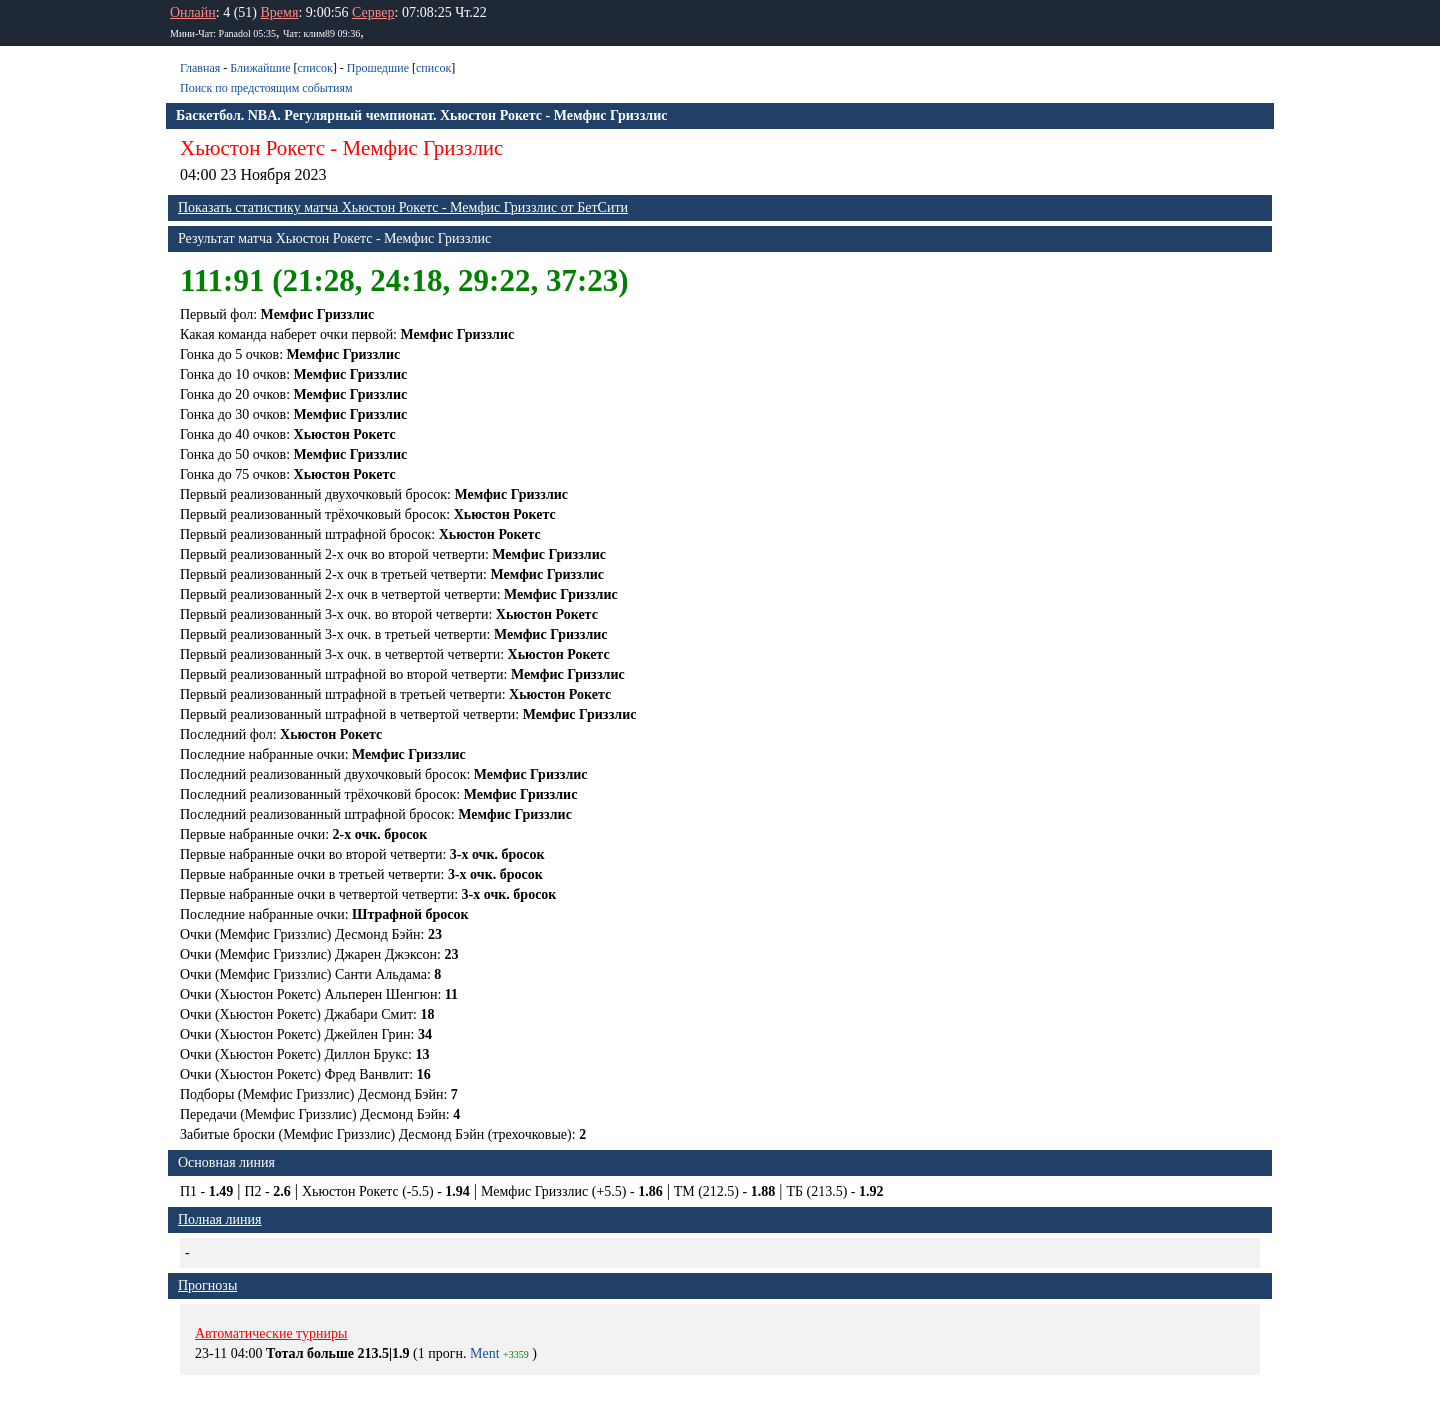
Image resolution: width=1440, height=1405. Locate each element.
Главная (200, 68)
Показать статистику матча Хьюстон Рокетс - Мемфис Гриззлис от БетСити (403, 207)
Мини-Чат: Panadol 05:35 (223, 33)
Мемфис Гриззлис (423, 148)
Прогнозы (207, 1285)
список (314, 68)
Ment (485, 1353)
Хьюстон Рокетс (252, 148)
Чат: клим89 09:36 (321, 33)
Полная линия (219, 1219)
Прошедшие (378, 68)
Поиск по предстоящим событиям (266, 88)
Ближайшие (260, 68)
